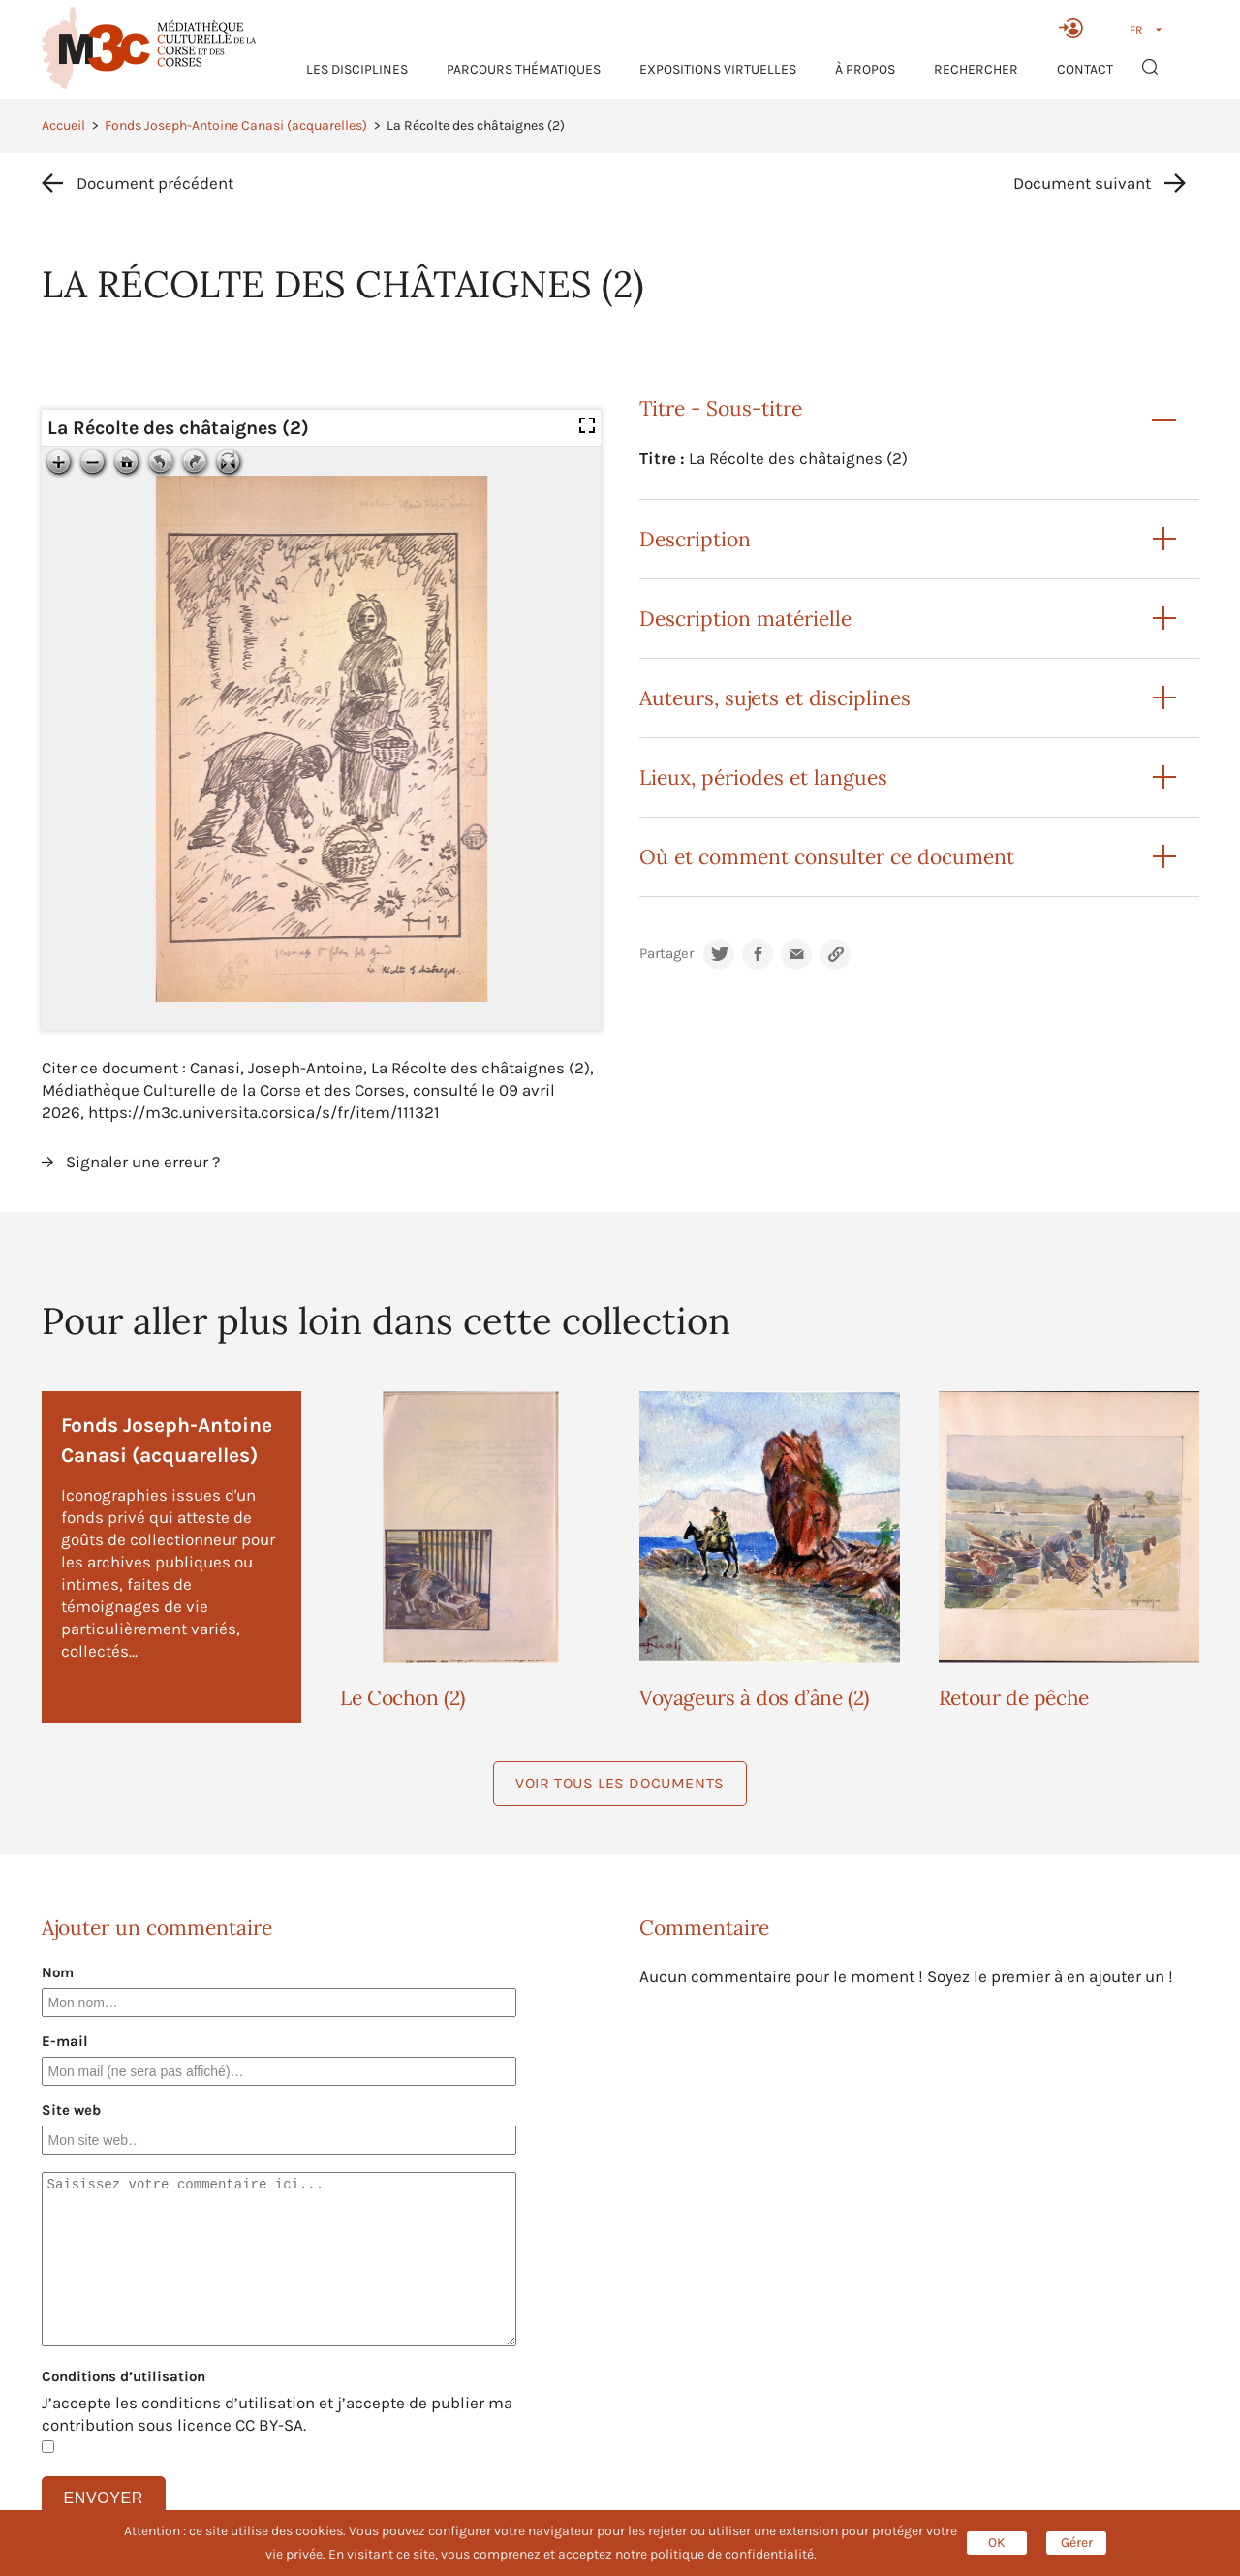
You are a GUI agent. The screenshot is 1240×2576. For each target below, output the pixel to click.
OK (997, 2542)
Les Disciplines (357, 69)
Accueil (63, 125)
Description (695, 539)
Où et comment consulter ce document (826, 857)
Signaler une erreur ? (143, 1161)
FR (1136, 30)
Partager (666, 954)
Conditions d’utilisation (123, 2376)
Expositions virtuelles (717, 69)
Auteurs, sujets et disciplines (775, 698)
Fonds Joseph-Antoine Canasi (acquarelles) (236, 125)
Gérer (1077, 2542)
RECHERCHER (976, 69)
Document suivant (1082, 183)
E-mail (65, 2041)
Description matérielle (745, 618)
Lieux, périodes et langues (763, 777)
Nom (58, 1972)
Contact (1085, 69)
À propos (865, 69)
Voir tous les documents (620, 1783)
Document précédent (155, 183)
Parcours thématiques (524, 69)
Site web (71, 2110)
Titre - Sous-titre (720, 408)
